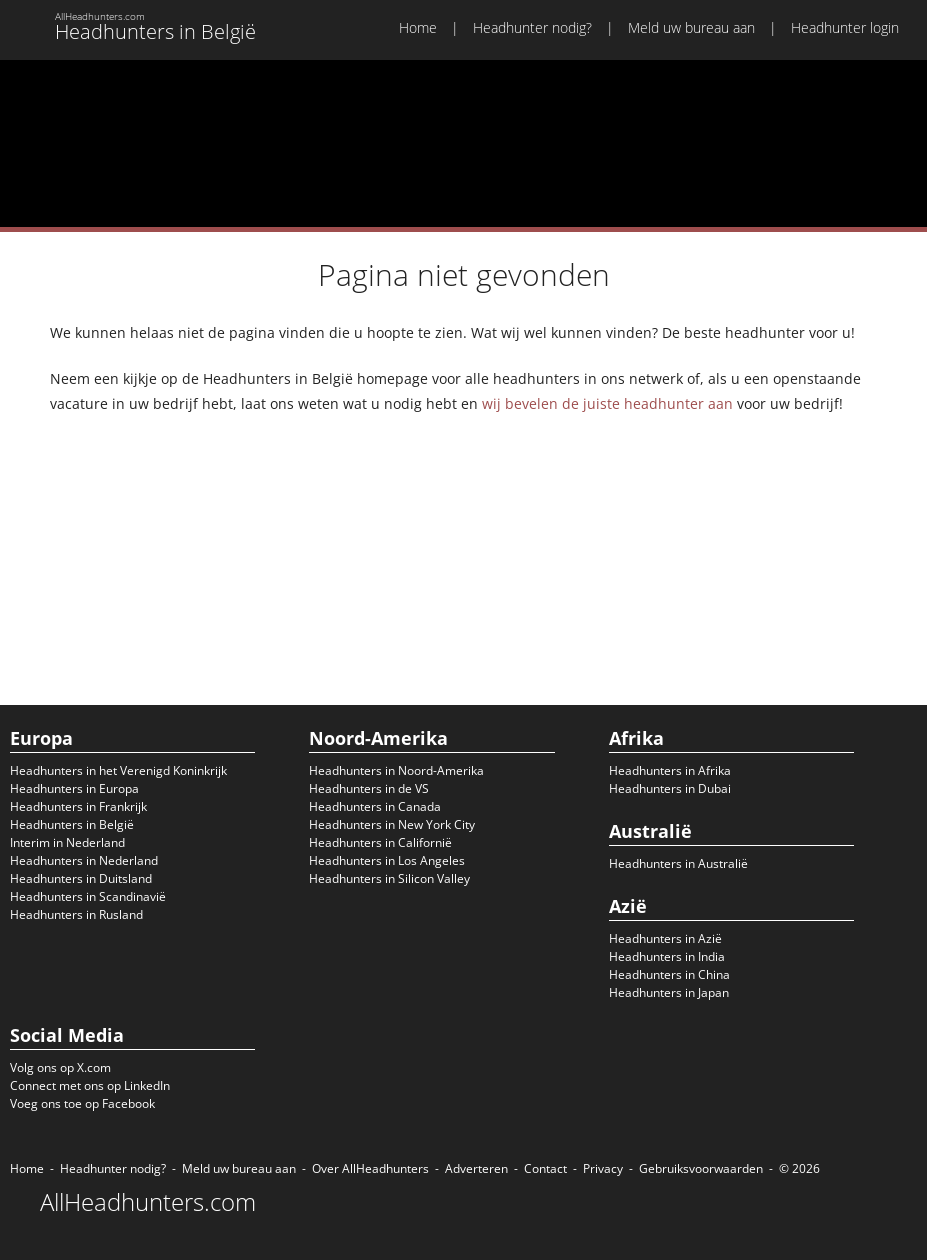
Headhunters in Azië (665, 938)
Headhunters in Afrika (670, 770)
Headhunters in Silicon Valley (389, 878)
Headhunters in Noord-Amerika (396, 770)
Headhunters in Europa (74, 788)
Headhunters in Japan (669, 992)
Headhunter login (845, 27)
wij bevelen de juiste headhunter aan (607, 403)
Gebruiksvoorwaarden (701, 1168)
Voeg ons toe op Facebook (82, 1103)
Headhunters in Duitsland (81, 878)
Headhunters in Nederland (84, 860)
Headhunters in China (669, 974)
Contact (545, 1168)
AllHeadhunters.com (148, 1202)
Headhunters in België (72, 824)
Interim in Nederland (67, 842)
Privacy (603, 1168)
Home (418, 27)
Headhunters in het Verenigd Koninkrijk (118, 770)
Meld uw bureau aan (691, 27)
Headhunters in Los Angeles (387, 860)
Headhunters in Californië (380, 842)
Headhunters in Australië (678, 863)
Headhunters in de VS (369, 788)
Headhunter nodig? (532, 27)
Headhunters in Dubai (670, 788)
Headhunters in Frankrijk (78, 806)
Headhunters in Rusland (76, 914)
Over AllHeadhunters (370, 1168)
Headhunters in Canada (375, 806)
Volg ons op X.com (60, 1067)
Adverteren (476, 1168)
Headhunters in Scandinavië (88, 896)
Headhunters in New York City (392, 824)
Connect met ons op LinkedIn (90, 1085)
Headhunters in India (667, 956)
